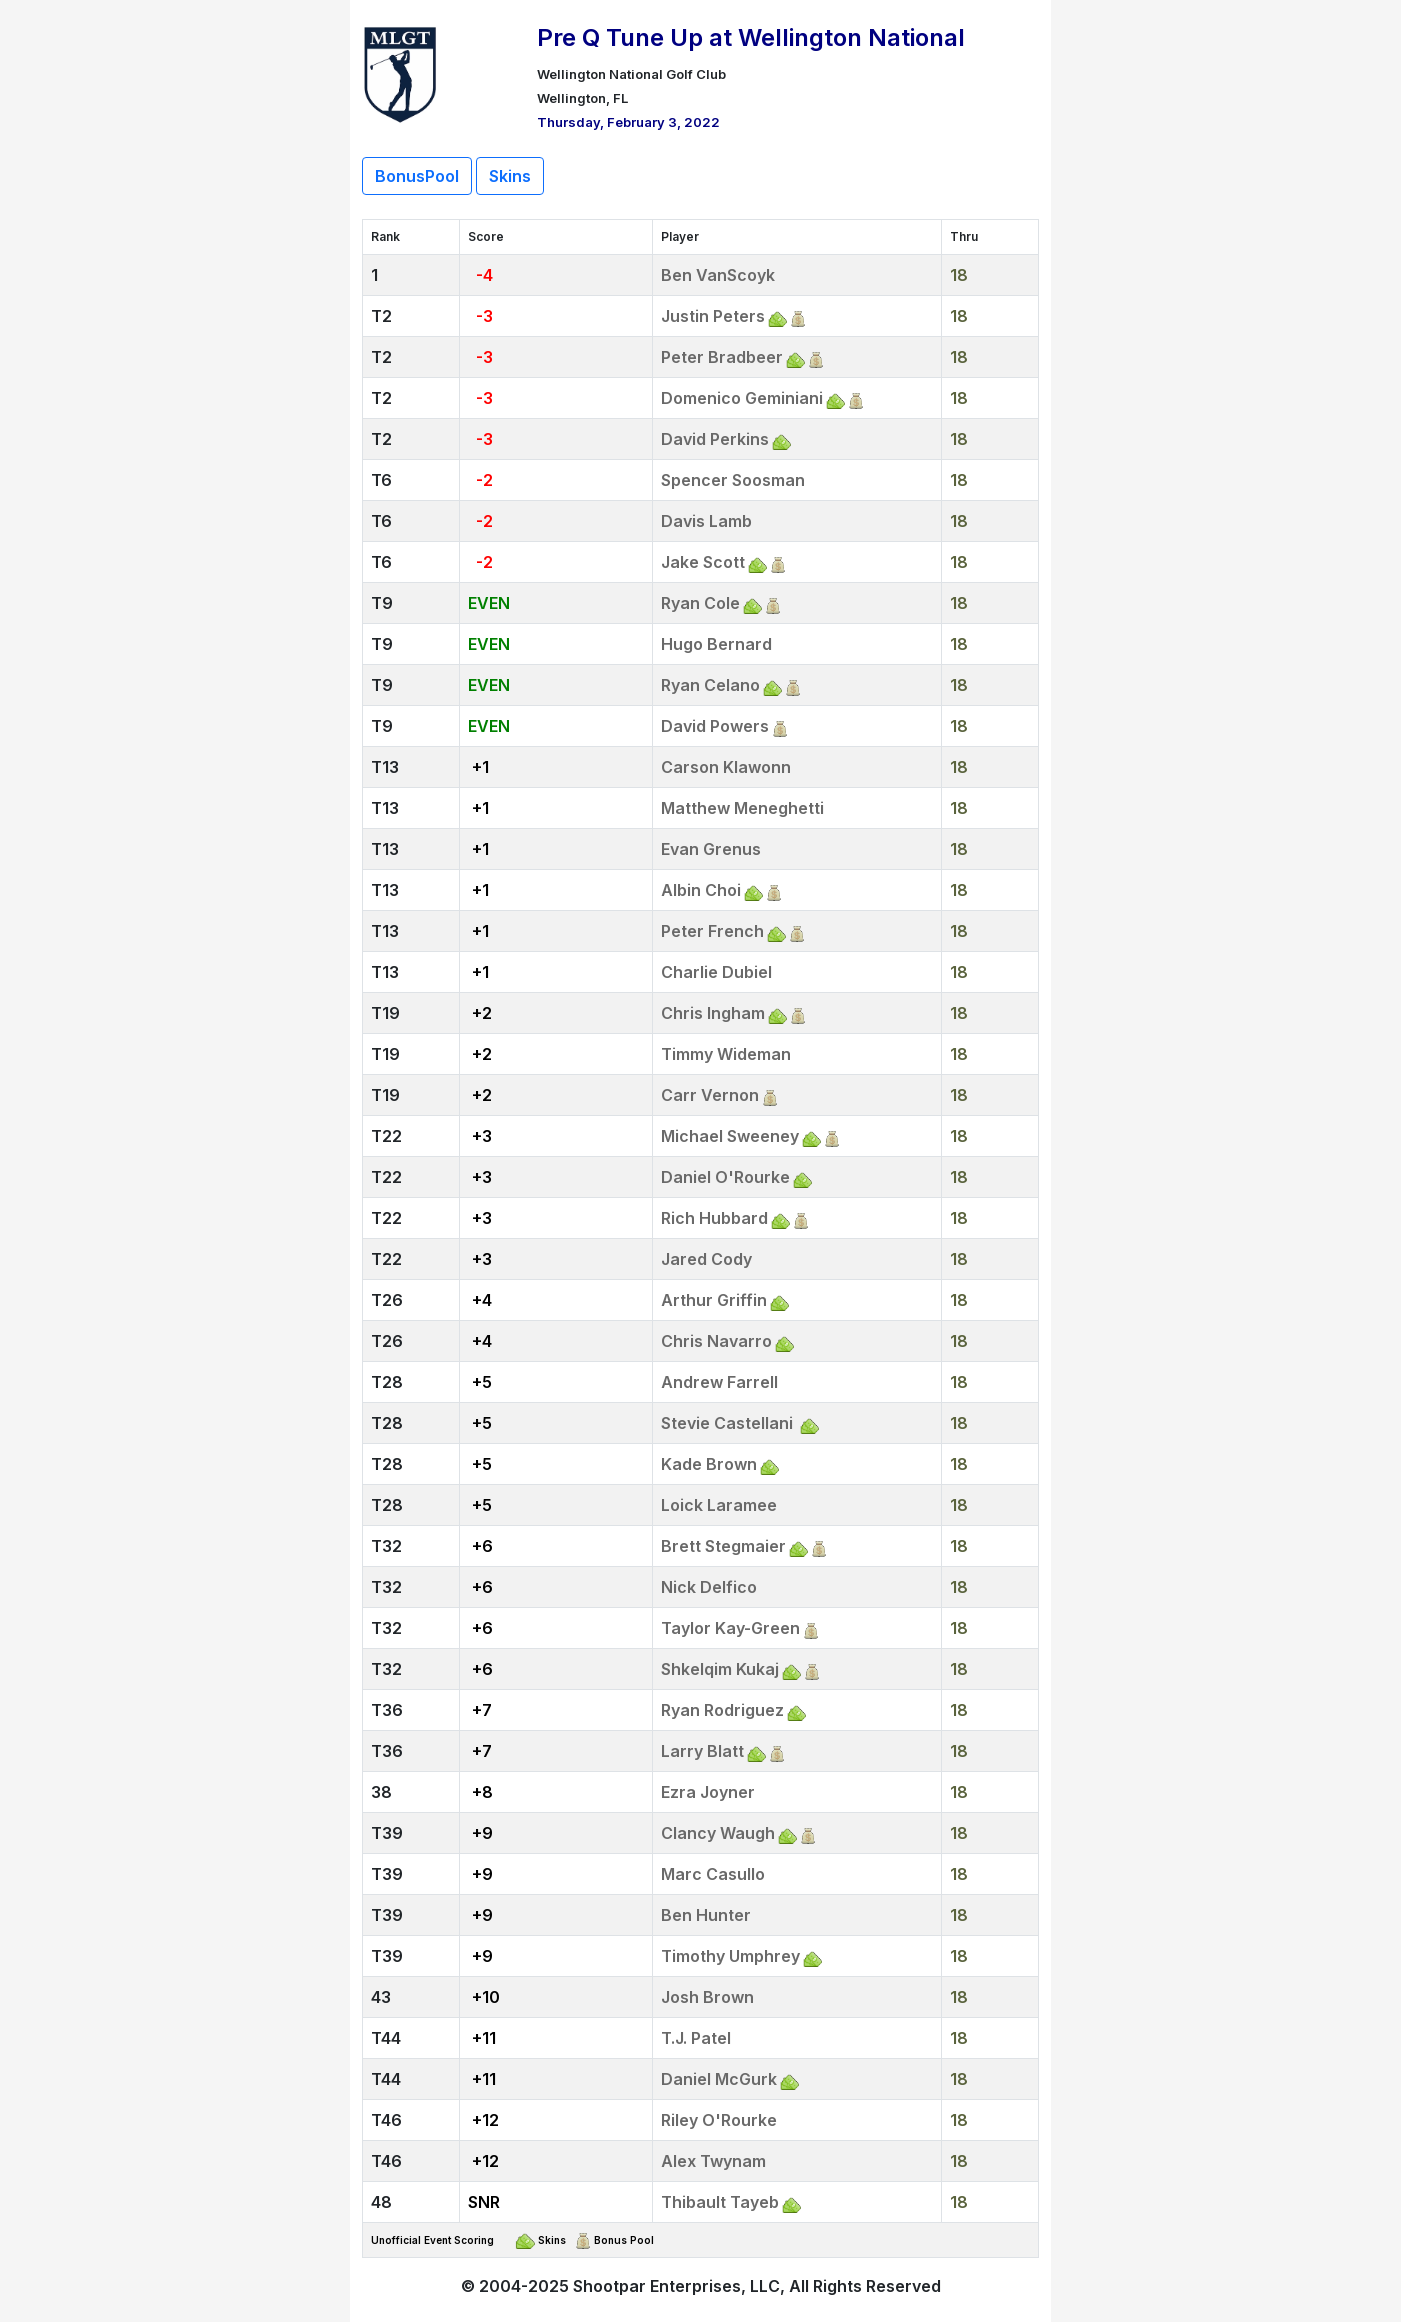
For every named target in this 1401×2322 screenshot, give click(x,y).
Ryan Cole (700, 603)
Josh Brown (707, 1997)
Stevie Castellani (729, 1423)
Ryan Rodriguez (722, 1710)
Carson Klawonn (726, 767)
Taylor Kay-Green (730, 1628)
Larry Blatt (702, 1751)
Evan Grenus (711, 849)
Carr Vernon (710, 1095)
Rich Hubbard (714, 1218)
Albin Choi (701, 890)
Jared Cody (706, 1259)
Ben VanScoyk (718, 275)
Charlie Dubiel (716, 972)
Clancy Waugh (718, 1833)
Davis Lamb (706, 521)
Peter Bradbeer (722, 357)
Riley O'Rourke (719, 2120)
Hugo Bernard (716, 644)
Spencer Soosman (733, 480)
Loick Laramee (719, 1505)
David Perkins (715, 439)
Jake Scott (703, 562)
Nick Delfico (709, 1587)
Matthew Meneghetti (742, 808)
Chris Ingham (713, 1013)
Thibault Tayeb (720, 2202)
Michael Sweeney (730, 1136)
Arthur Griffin (714, 1300)
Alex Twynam (713, 2161)
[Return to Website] (400, 72)
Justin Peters (713, 316)
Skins (510, 176)
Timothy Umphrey (730, 1956)
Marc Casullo (713, 1874)
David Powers (715, 726)
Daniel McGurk (719, 2079)
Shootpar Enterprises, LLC (676, 2286)
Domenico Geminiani (742, 398)
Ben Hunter (706, 1915)
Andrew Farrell (719, 1382)
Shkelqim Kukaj (720, 1669)
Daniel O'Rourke (725, 1177)
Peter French (712, 931)
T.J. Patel (696, 2038)
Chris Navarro (716, 1341)
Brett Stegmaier (723, 1546)
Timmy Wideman (726, 1054)
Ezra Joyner (708, 1792)
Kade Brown (709, 1464)
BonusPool (417, 176)
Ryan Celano (710, 685)
